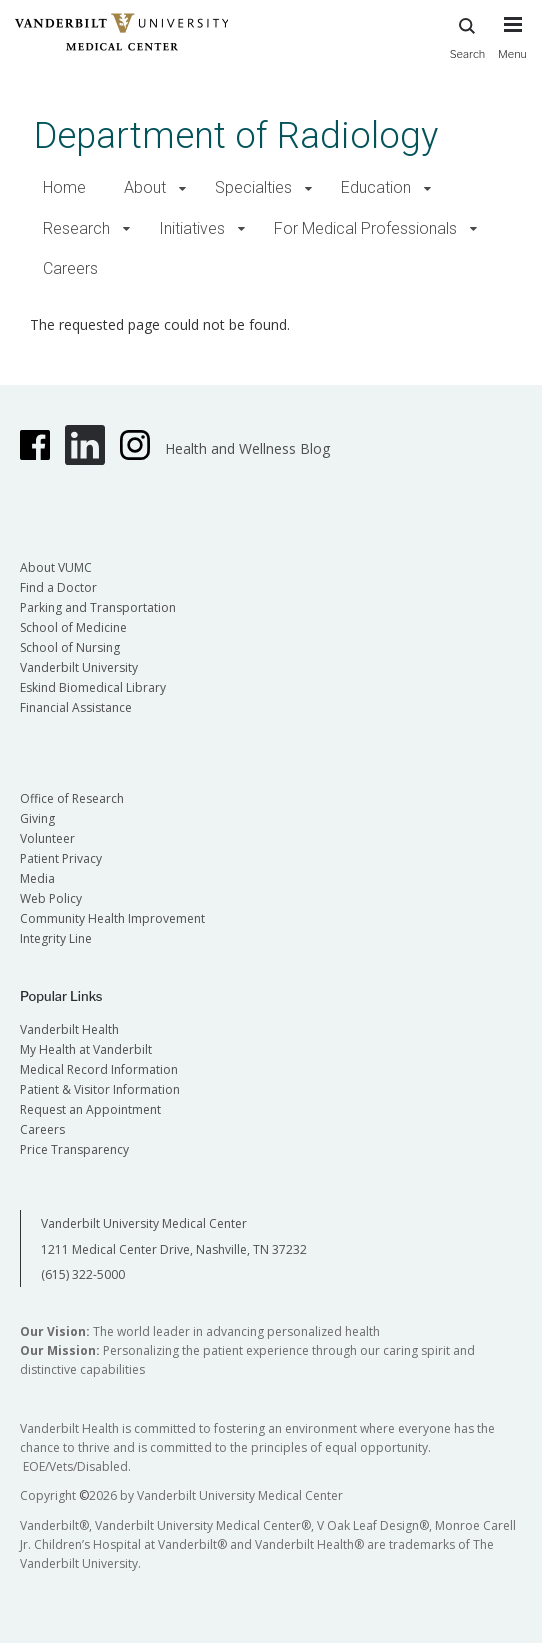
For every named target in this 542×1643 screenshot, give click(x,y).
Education (376, 187)
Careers (70, 268)
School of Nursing (70, 647)
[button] (182, 188)
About (145, 187)
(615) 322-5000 (83, 1274)
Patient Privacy (61, 858)
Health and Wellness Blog (247, 448)
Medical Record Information (99, 1069)
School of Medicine (73, 627)
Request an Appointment (90, 1109)
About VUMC (56, 567)
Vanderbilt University (79, 667)
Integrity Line (56, 938)
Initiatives (192, 228)
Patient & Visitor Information (100, 1089)
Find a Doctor (58, 587)
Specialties (253, 187)
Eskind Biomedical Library (93, 687)
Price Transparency (74, 1149)
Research (76, 228)
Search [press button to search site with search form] (468, 35)
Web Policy (51, 898)
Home (64, 187)
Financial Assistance (76, 707)
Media (37, 878)
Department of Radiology (236, 135)
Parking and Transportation (98, 607)
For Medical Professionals (365, 228)
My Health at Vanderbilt (86, 1049)
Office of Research (72, 798)
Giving (37, 818)
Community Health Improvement (112, 918)
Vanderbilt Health (69, 1029)
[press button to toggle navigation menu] (512, 47)
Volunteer (47, 838)
